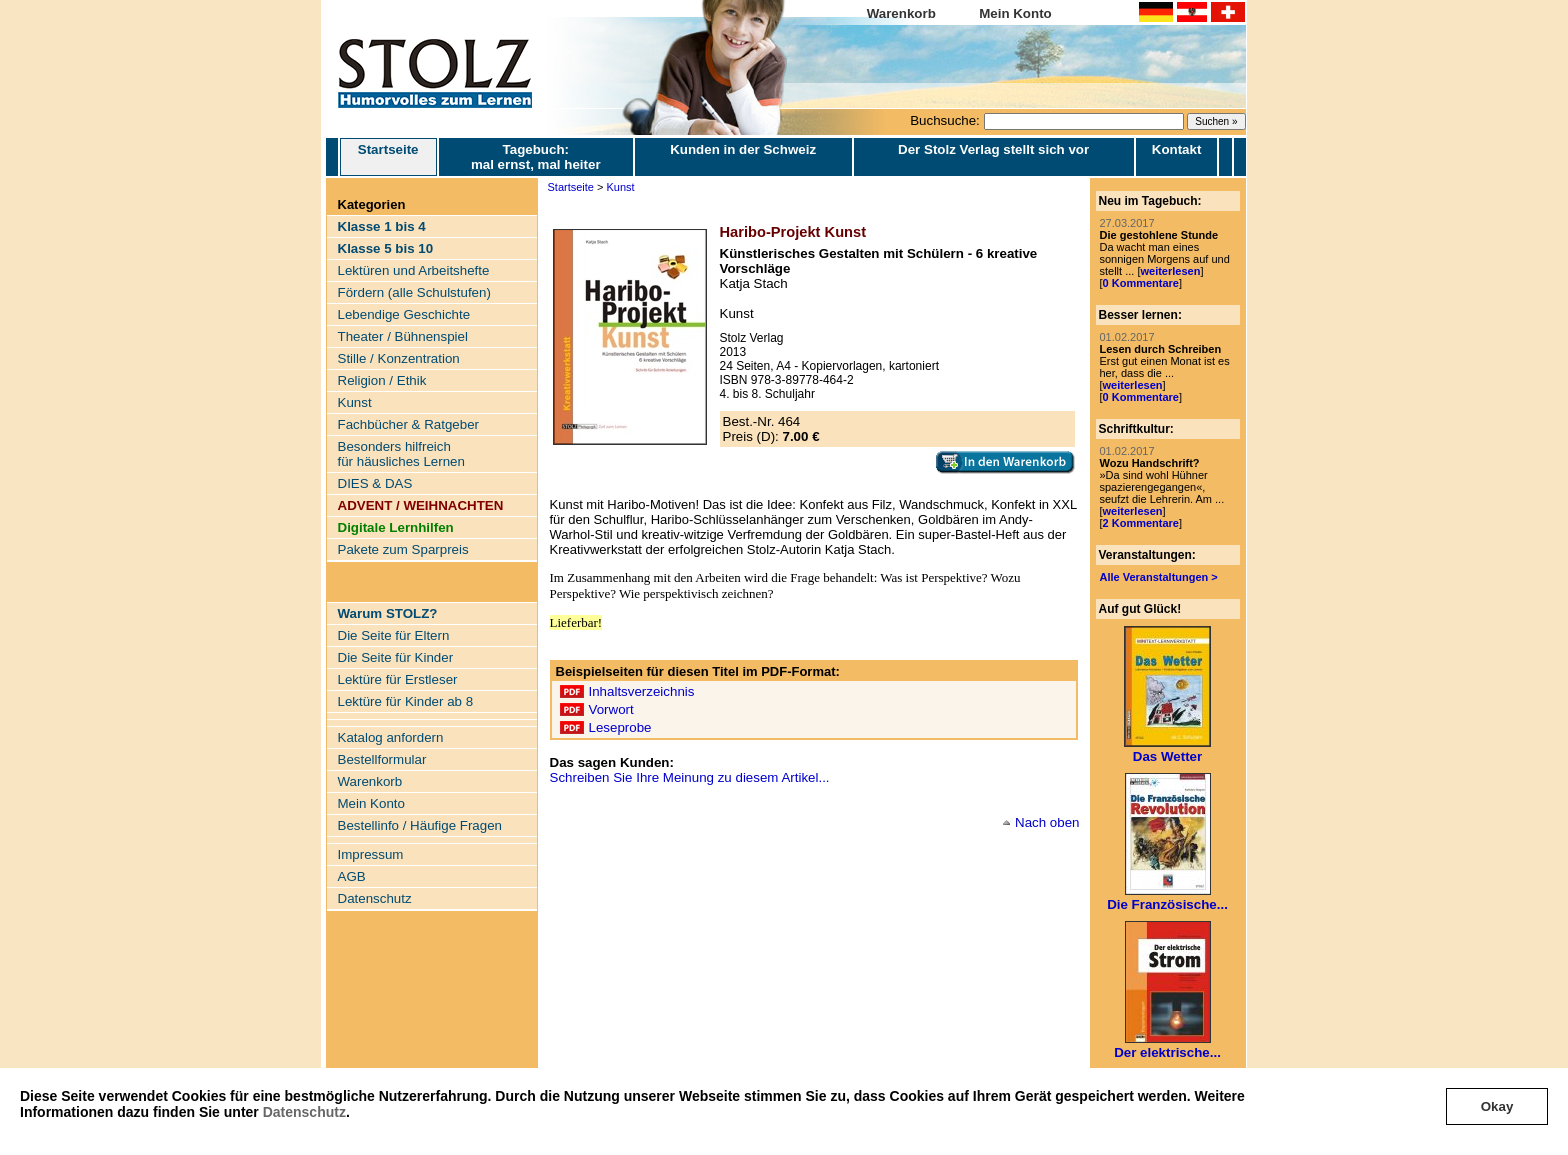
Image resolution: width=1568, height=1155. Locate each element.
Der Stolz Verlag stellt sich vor (993, 149)
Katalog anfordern (391, 737)
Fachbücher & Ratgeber (409, 424)
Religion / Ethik (382, 380)
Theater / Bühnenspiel (403, 336)
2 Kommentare (1141, 523)
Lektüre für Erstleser (398, 679)
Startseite (388, 157)
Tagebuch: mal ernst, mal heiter (536, 157)
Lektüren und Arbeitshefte (414, 270)
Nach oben (1047, 822)
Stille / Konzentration (399, 358)
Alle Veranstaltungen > (1159, 577)
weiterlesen (1170, 271)
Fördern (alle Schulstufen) (414, 292)
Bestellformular (382, 759)
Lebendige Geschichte (404, 314)
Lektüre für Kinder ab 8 (406, 701)
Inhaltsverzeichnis (642, 691)
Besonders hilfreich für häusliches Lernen (401, 454)
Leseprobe (620, 727)
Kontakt (1177, 149)
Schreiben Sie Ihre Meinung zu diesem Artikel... (690, 777)
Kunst (355, 402)
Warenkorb (901, 13)
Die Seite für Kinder (396, 657)
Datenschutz (304, 1112)
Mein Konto (1015, 13)
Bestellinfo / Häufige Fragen (420, 825)
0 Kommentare (1141, 283)
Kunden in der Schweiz (743, 149)
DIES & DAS (375, 483)
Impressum (371, 854)
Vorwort (611, 709)
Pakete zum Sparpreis (403, 549)
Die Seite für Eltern (394, 635)
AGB (352, 876)
